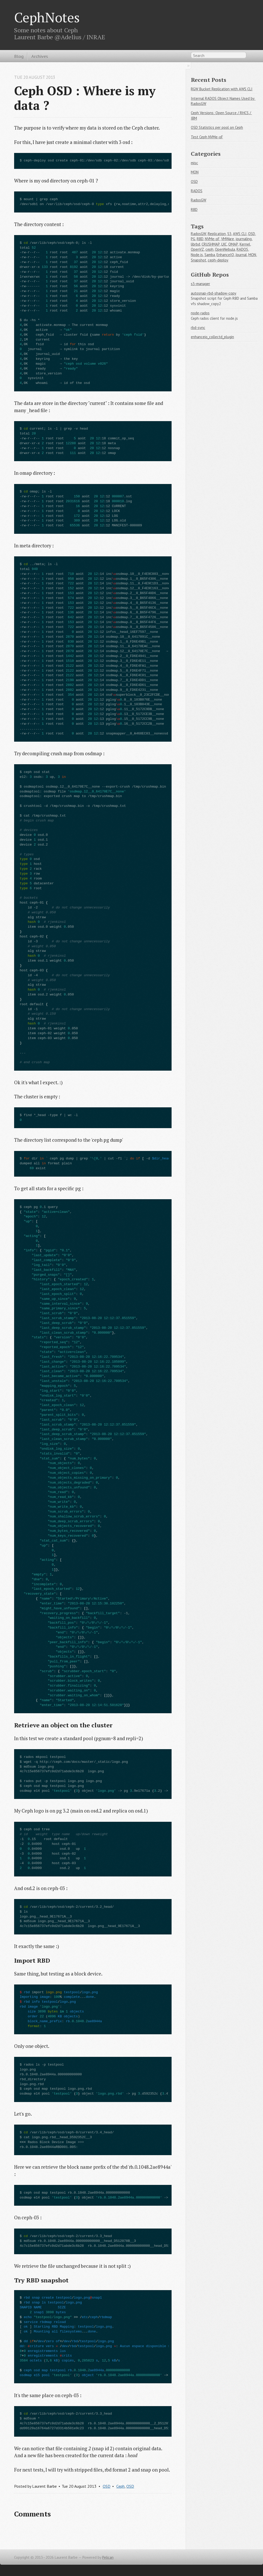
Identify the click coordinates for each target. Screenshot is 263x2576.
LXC (224, 244)
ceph (209, 249)
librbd (195, 244)
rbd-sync (198, 327)
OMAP (233, 244)
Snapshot (198, 260)
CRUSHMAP (211, 244)
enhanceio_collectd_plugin (212, 336)
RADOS (196, 190)
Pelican (108, 2557)
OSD (106, 2486)
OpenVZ (197, 249)
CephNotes (47, 17)
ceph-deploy (218, 260)
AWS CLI (240, 233)
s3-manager (200, 283)
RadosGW (198, 200)
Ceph (120, 2486)
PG (193, 238)
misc (194, 162)
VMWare (227, 238)
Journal (241, 254)
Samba (209, 254)
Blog (19, 56)
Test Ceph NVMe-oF (207, 136)
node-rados (200, 313)
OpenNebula (225, 249)
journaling (244, 238)
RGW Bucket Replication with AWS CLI (221, 88)
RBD (194, 209)
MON (195, 172)
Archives (39, 56)
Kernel (245, 244)
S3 (229, 233)
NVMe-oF (212, 238)
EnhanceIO (225, 254)
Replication (217, 233)
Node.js (197, 254)
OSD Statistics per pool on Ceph (217, 127)
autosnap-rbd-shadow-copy (213, 293)
